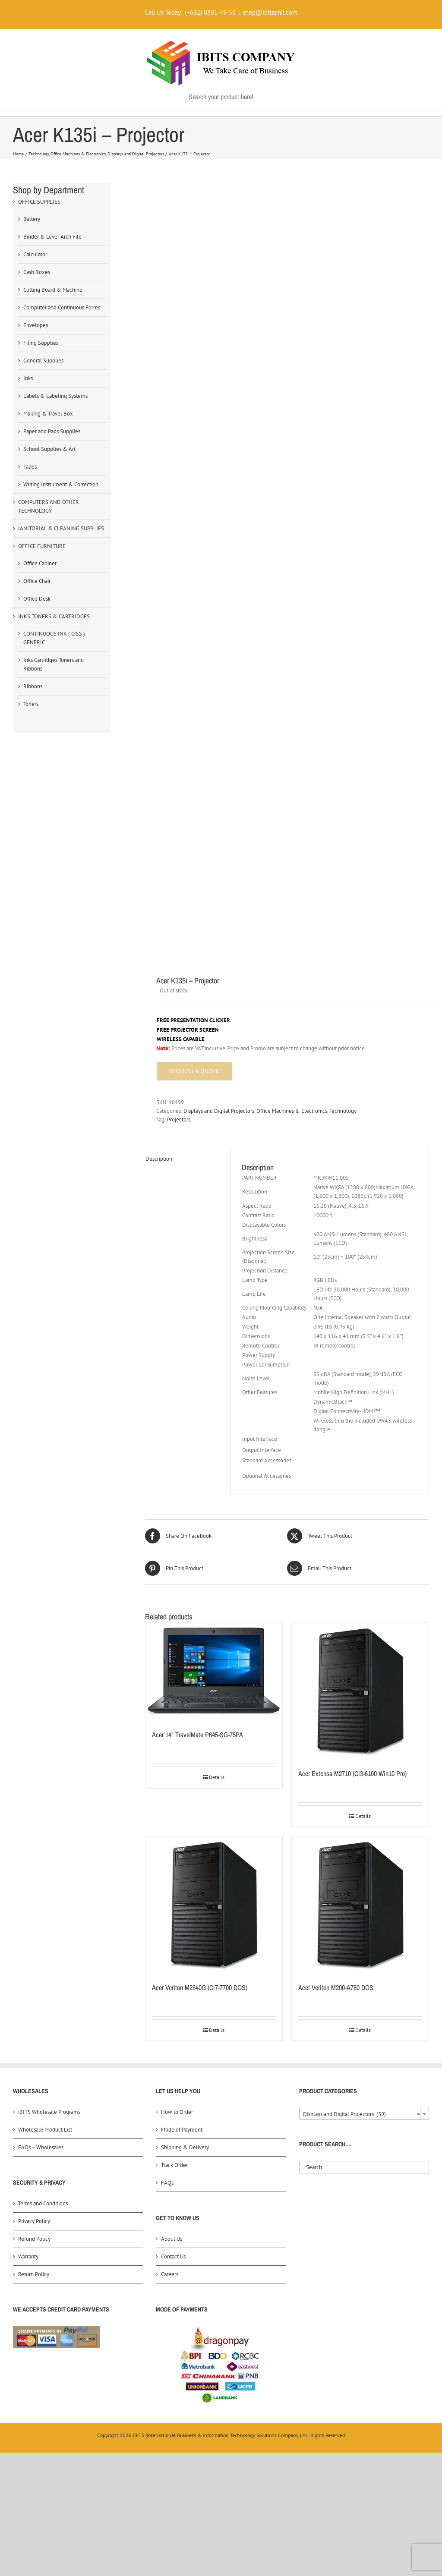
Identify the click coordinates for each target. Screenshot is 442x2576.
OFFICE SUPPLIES (39, 201)
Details (216, 1777)
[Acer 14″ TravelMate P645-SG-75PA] (213, 1672)
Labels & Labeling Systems (55, 396)
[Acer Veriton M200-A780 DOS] (360, 1904)
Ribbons (32, 686)
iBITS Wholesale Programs (49, 2112)
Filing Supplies (40, 342)
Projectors (178, 1119)
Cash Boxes (36, 272)
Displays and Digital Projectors (218, 1111)
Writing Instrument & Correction (60, 484)
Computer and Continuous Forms (61, 307)
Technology (343, 1111)
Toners (30, 704)
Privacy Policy (34, 2221)
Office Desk (37, 598)
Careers (169, 2274)
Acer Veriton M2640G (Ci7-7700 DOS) (199, 1987)
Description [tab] (158, 1158)
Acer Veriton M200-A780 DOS (335, 1987)
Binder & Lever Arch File (52, 236)
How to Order (177, 2112)
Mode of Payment (181, 2129)
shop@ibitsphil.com (270, 12)
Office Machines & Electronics (291, 1111)
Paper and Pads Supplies (51, 431)
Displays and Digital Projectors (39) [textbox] (361, 2114)
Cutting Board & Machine (52, 289)
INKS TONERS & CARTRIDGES (54, 616)
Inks (28, 378)
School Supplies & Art (49, 449)
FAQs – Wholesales (40, 2147)
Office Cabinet (40, 563)
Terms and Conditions (43, 2203)
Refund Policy (34, 2238)
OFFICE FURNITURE (42, 546)
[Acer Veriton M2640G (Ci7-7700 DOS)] (213, 1904)
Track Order (174, 2165)
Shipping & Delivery (185, 2147)
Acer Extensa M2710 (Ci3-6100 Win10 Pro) (352, 1773)
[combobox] (364, 2114)
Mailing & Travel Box (48, 413)
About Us (171, 2238)
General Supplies (43, 360)
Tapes (30, 466)
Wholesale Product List (45, 2129)
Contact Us (173, 2256)
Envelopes (35, 325)
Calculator (35, 254)
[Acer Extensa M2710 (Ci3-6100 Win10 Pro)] (360, 1691)
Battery (31, 219)
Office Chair (37, 581)
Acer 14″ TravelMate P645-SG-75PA (197, 1734)
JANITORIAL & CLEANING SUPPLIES (61, 528)
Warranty (28, 2256)
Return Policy (33, 2274)
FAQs (167, 2182)
